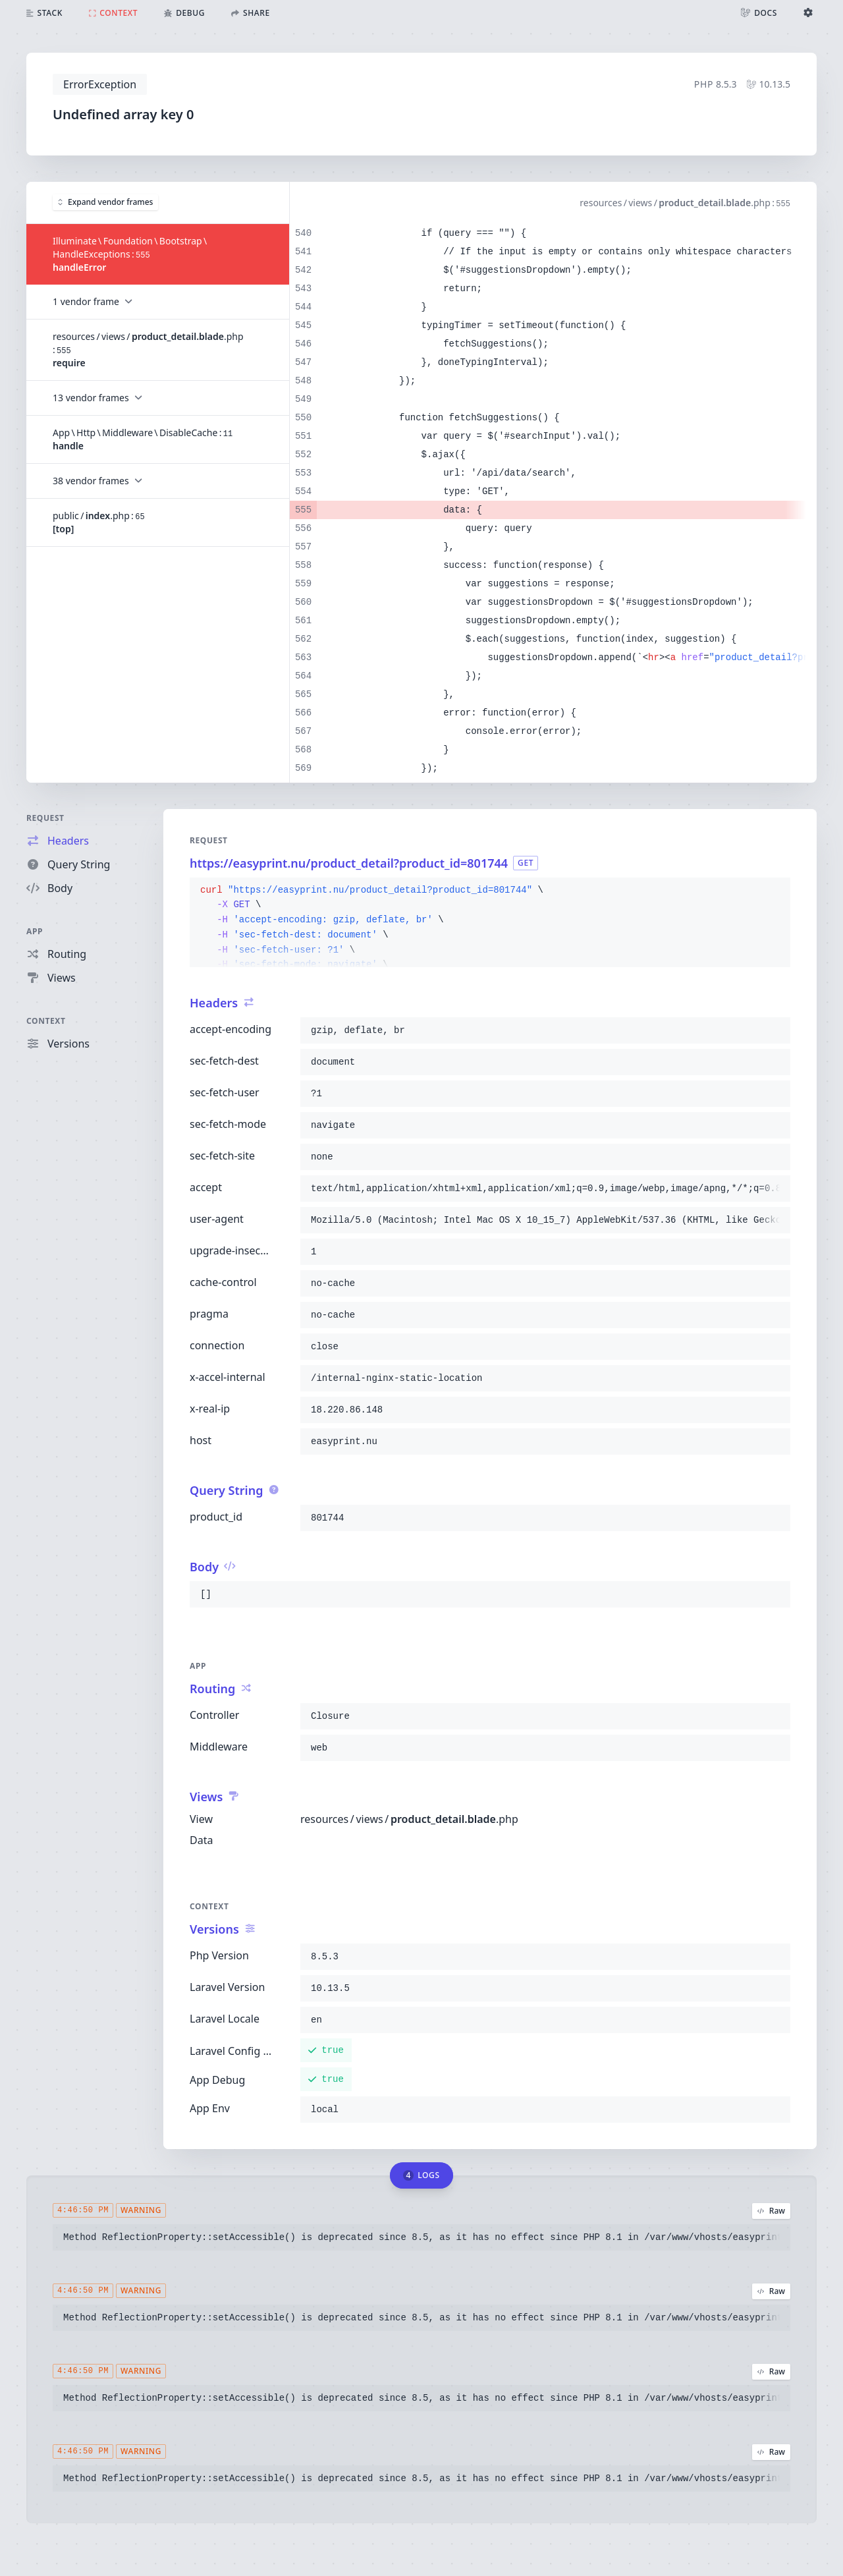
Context (46, 1020)
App (34, 931)
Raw (771, 2210)
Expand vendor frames (105, 202)
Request (45, 818)
